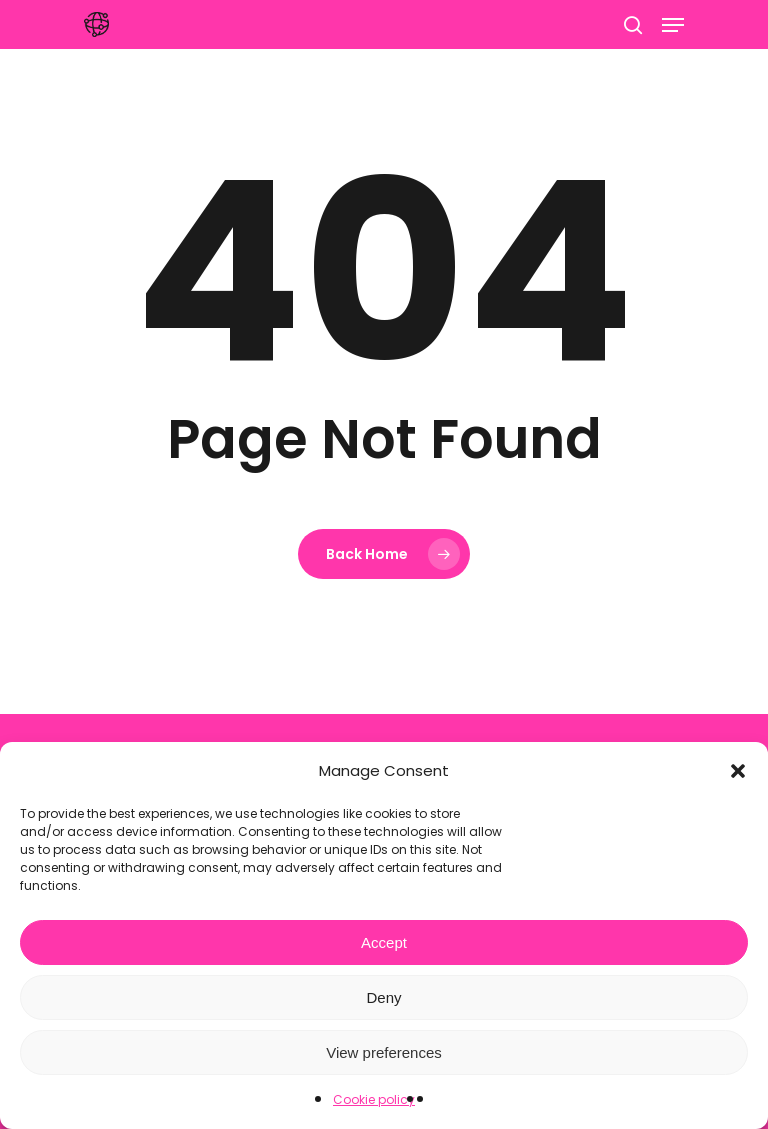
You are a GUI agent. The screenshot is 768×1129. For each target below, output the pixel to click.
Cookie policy (374, 1099)
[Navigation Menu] (673, 25)
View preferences (384, 1052)
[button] (738, 771)
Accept (384, 942)
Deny (383, 997)
